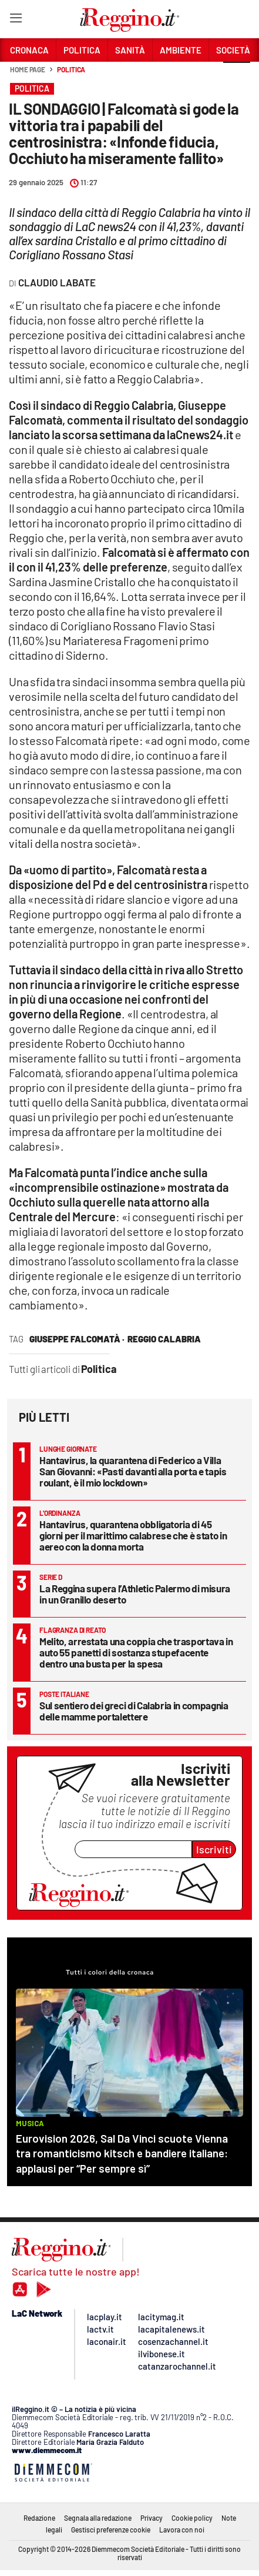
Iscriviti (214, 1849)
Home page (27, 69)
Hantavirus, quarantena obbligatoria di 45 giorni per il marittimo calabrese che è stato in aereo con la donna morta (133, 1535)
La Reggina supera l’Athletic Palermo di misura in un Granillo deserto (134, 1593)
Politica (71, 69)
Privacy (151, 2518)
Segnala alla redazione (98, 2518)
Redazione (39, 2518)
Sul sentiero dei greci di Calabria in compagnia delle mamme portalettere (133, 1710)
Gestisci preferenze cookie (110, 2529)
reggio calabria (164, 1339)
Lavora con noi (181, 2529)
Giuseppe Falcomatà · (77, 1339)
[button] (236, 76)
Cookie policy (192, 2518)
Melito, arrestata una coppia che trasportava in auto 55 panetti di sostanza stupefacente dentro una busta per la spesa (136, 1652)
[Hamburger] (15, 20)
